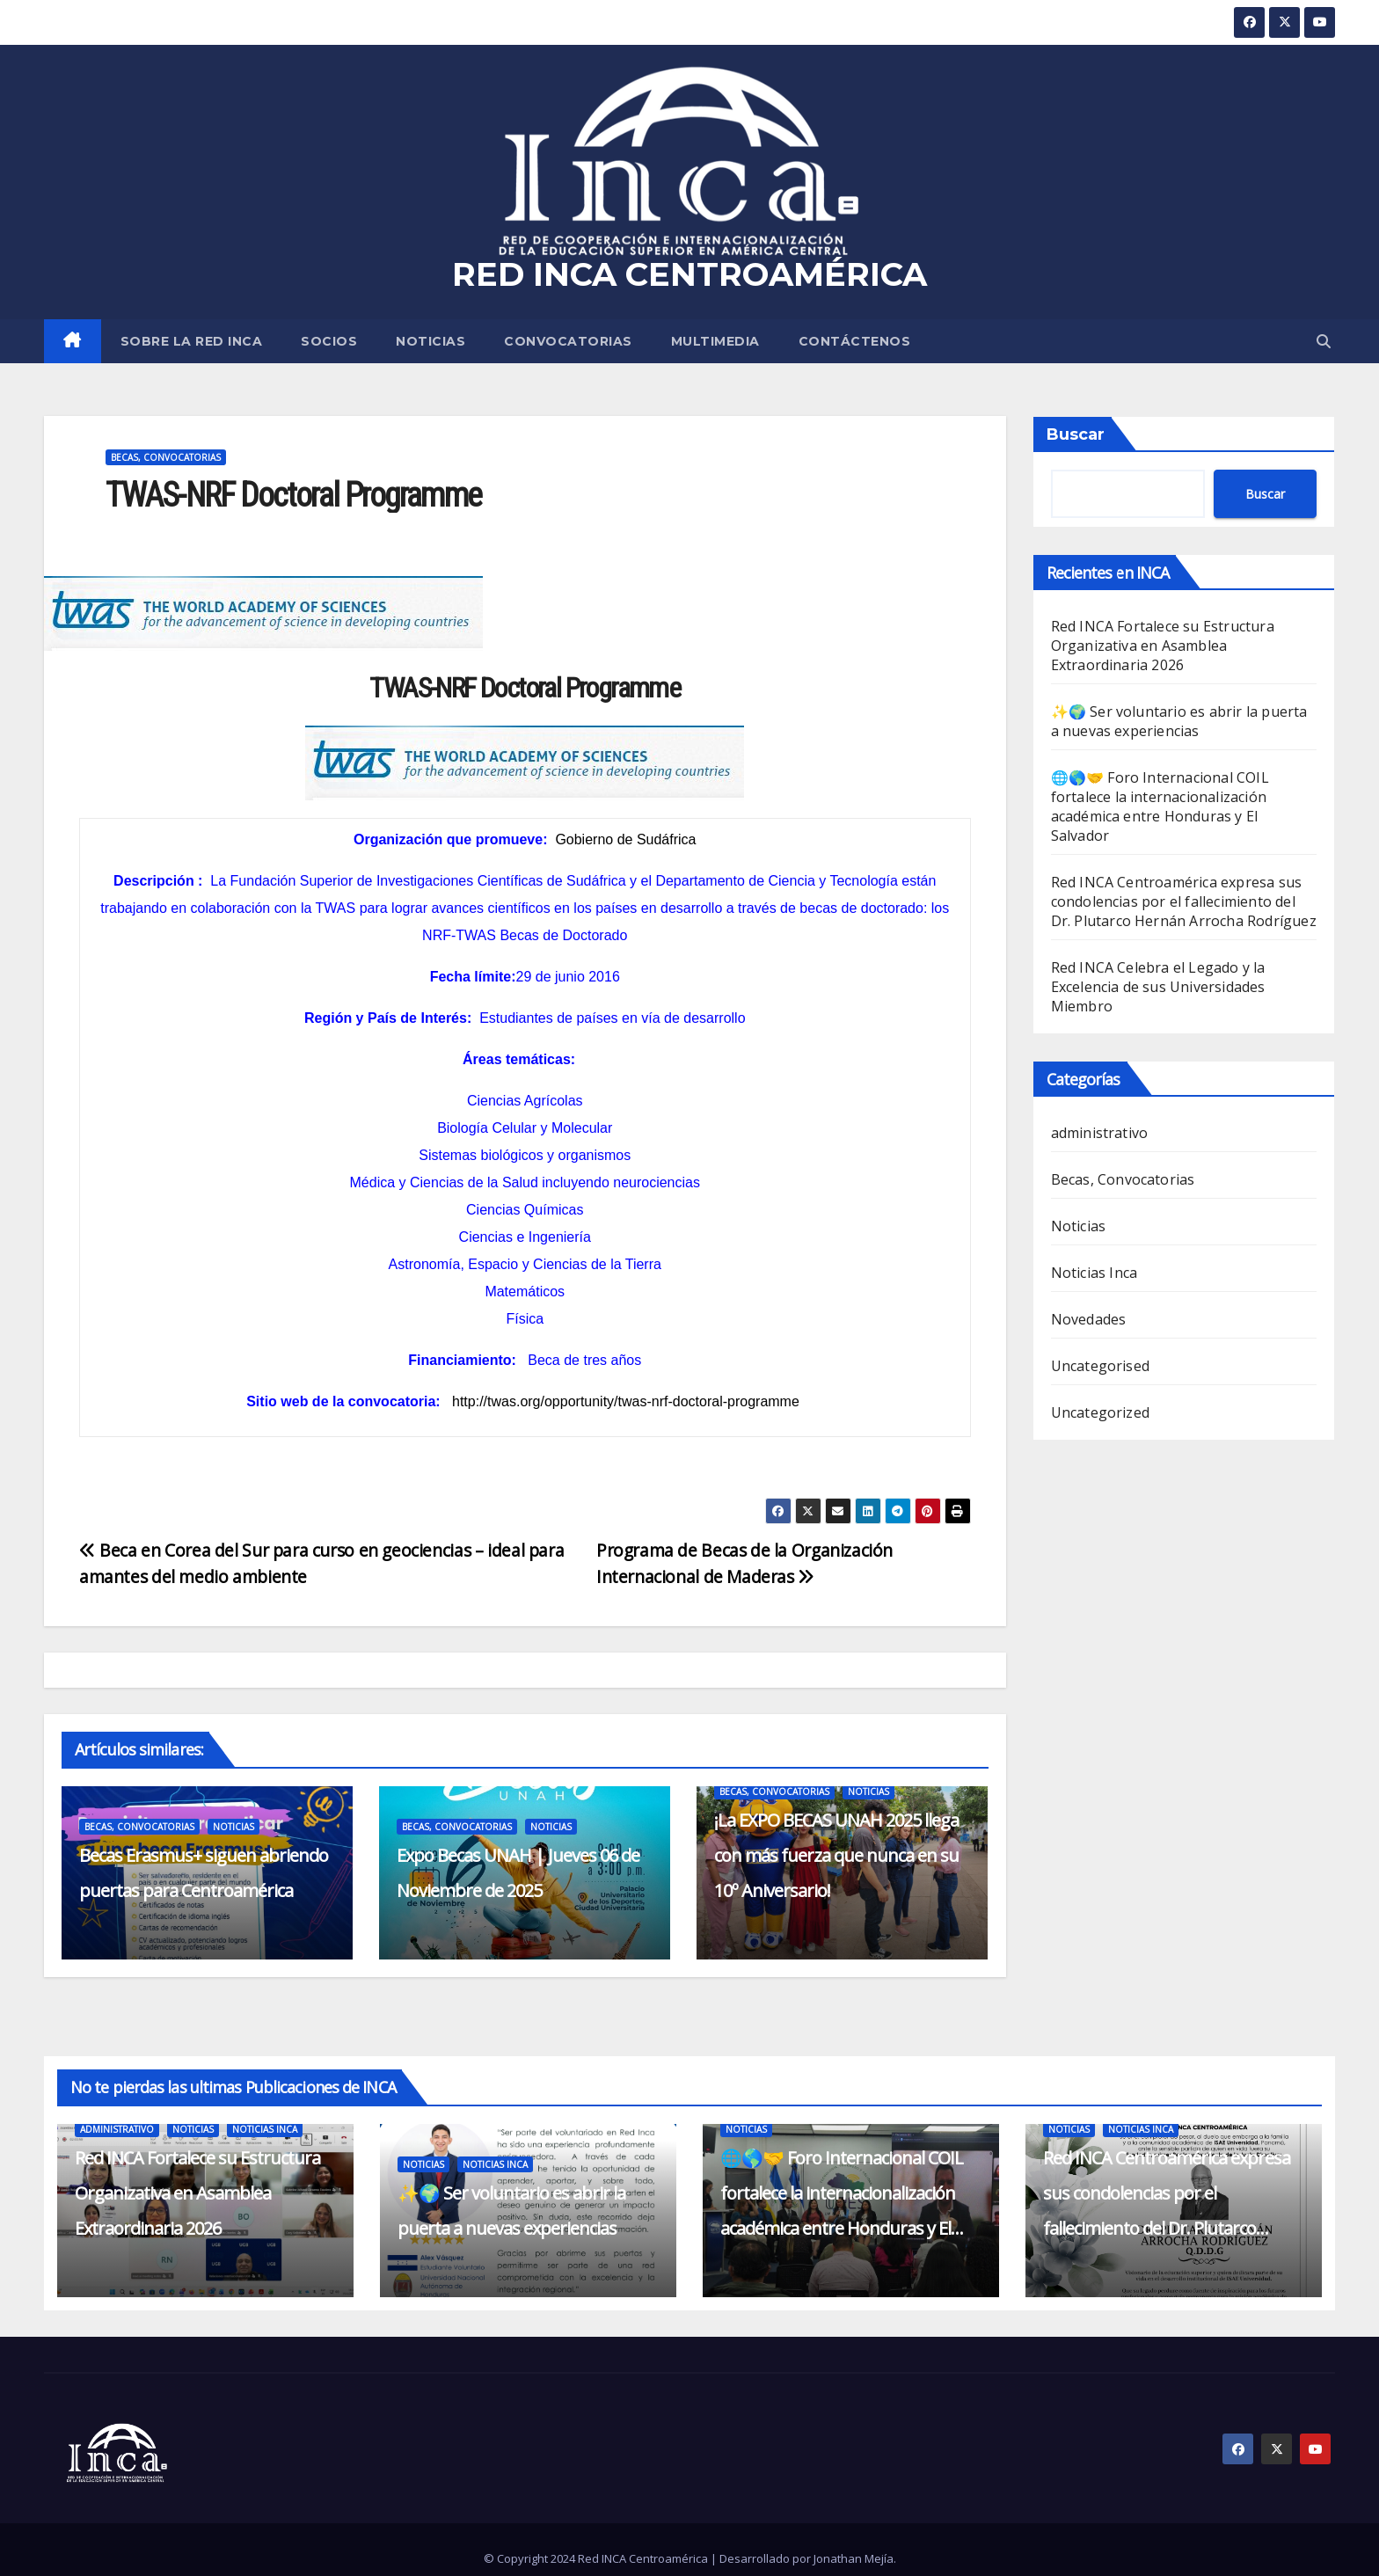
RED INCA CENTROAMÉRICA (689, 274)
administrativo (1100, 1132)
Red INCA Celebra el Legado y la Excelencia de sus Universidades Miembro (1158, 987)
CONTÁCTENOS (855, 341)
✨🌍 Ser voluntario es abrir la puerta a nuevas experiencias (1179, 721)
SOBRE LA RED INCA (191, 341)
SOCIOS (329, 341)
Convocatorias (568, 341)
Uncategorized (1100, 1412)
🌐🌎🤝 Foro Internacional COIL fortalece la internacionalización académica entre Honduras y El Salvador (1160, 806)
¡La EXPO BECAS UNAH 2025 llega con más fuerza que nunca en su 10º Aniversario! (836, 1855)
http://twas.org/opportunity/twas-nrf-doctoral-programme (625, 1401)
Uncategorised (1100, 1366)
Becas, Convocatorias (166, 457)
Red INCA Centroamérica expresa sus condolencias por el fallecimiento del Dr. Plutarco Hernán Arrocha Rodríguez (1184, 901)
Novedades (1089, 1319)
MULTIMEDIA (715, 341)
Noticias (430, 341)
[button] (1324, 341)
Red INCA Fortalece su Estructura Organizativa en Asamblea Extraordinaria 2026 (1162, 646)
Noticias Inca (1094, 1272)
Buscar (1076, 434)
